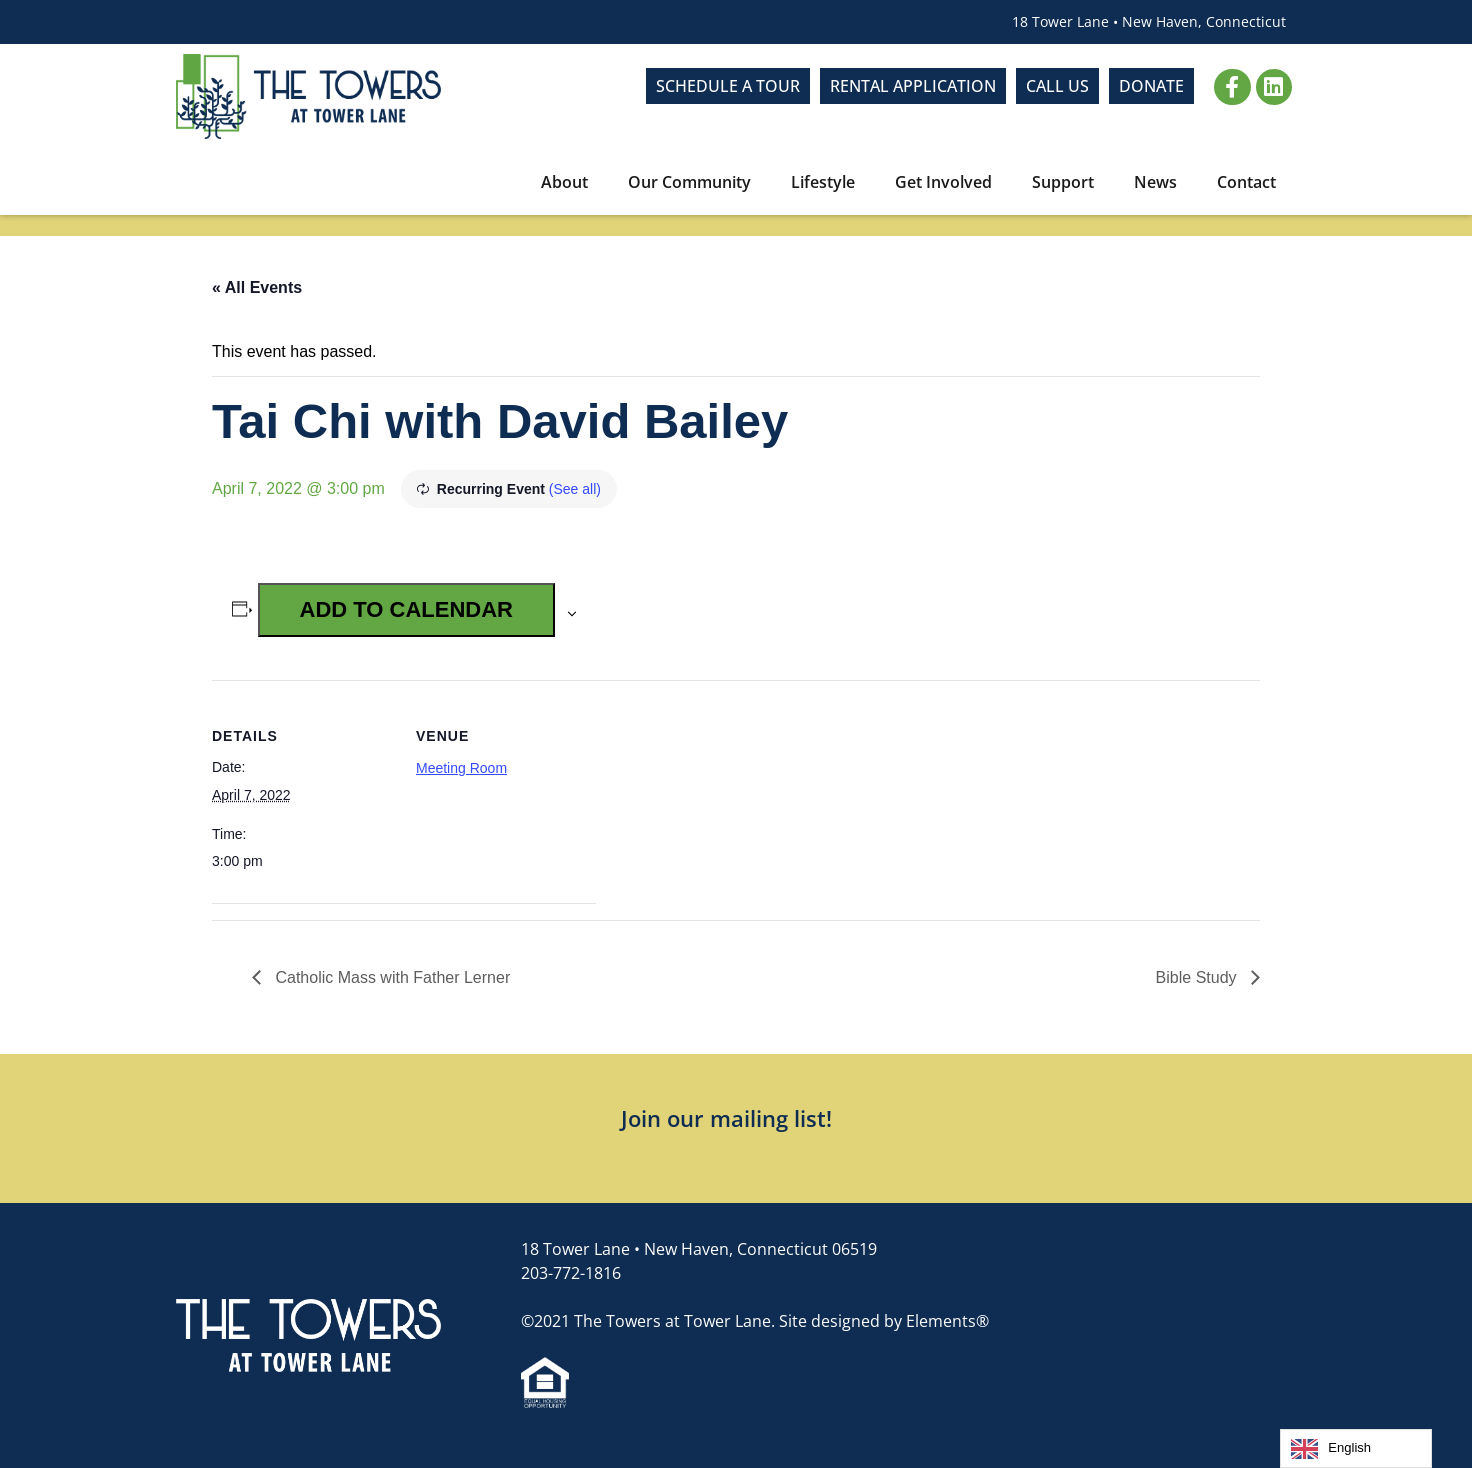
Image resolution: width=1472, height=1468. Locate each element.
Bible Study (1198, 977)
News (1155, 182)
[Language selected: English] (1356, 1448)
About (564, 182)
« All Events (257, 287)
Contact (1246, 182)
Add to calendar (406, 609)
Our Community (689, 182)
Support (1063, 182)
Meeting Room (461, 768)
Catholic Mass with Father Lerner (390, 977)
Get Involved (943, 182)
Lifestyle (823, 182)
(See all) (575, 489)
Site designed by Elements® (884, 1321)
